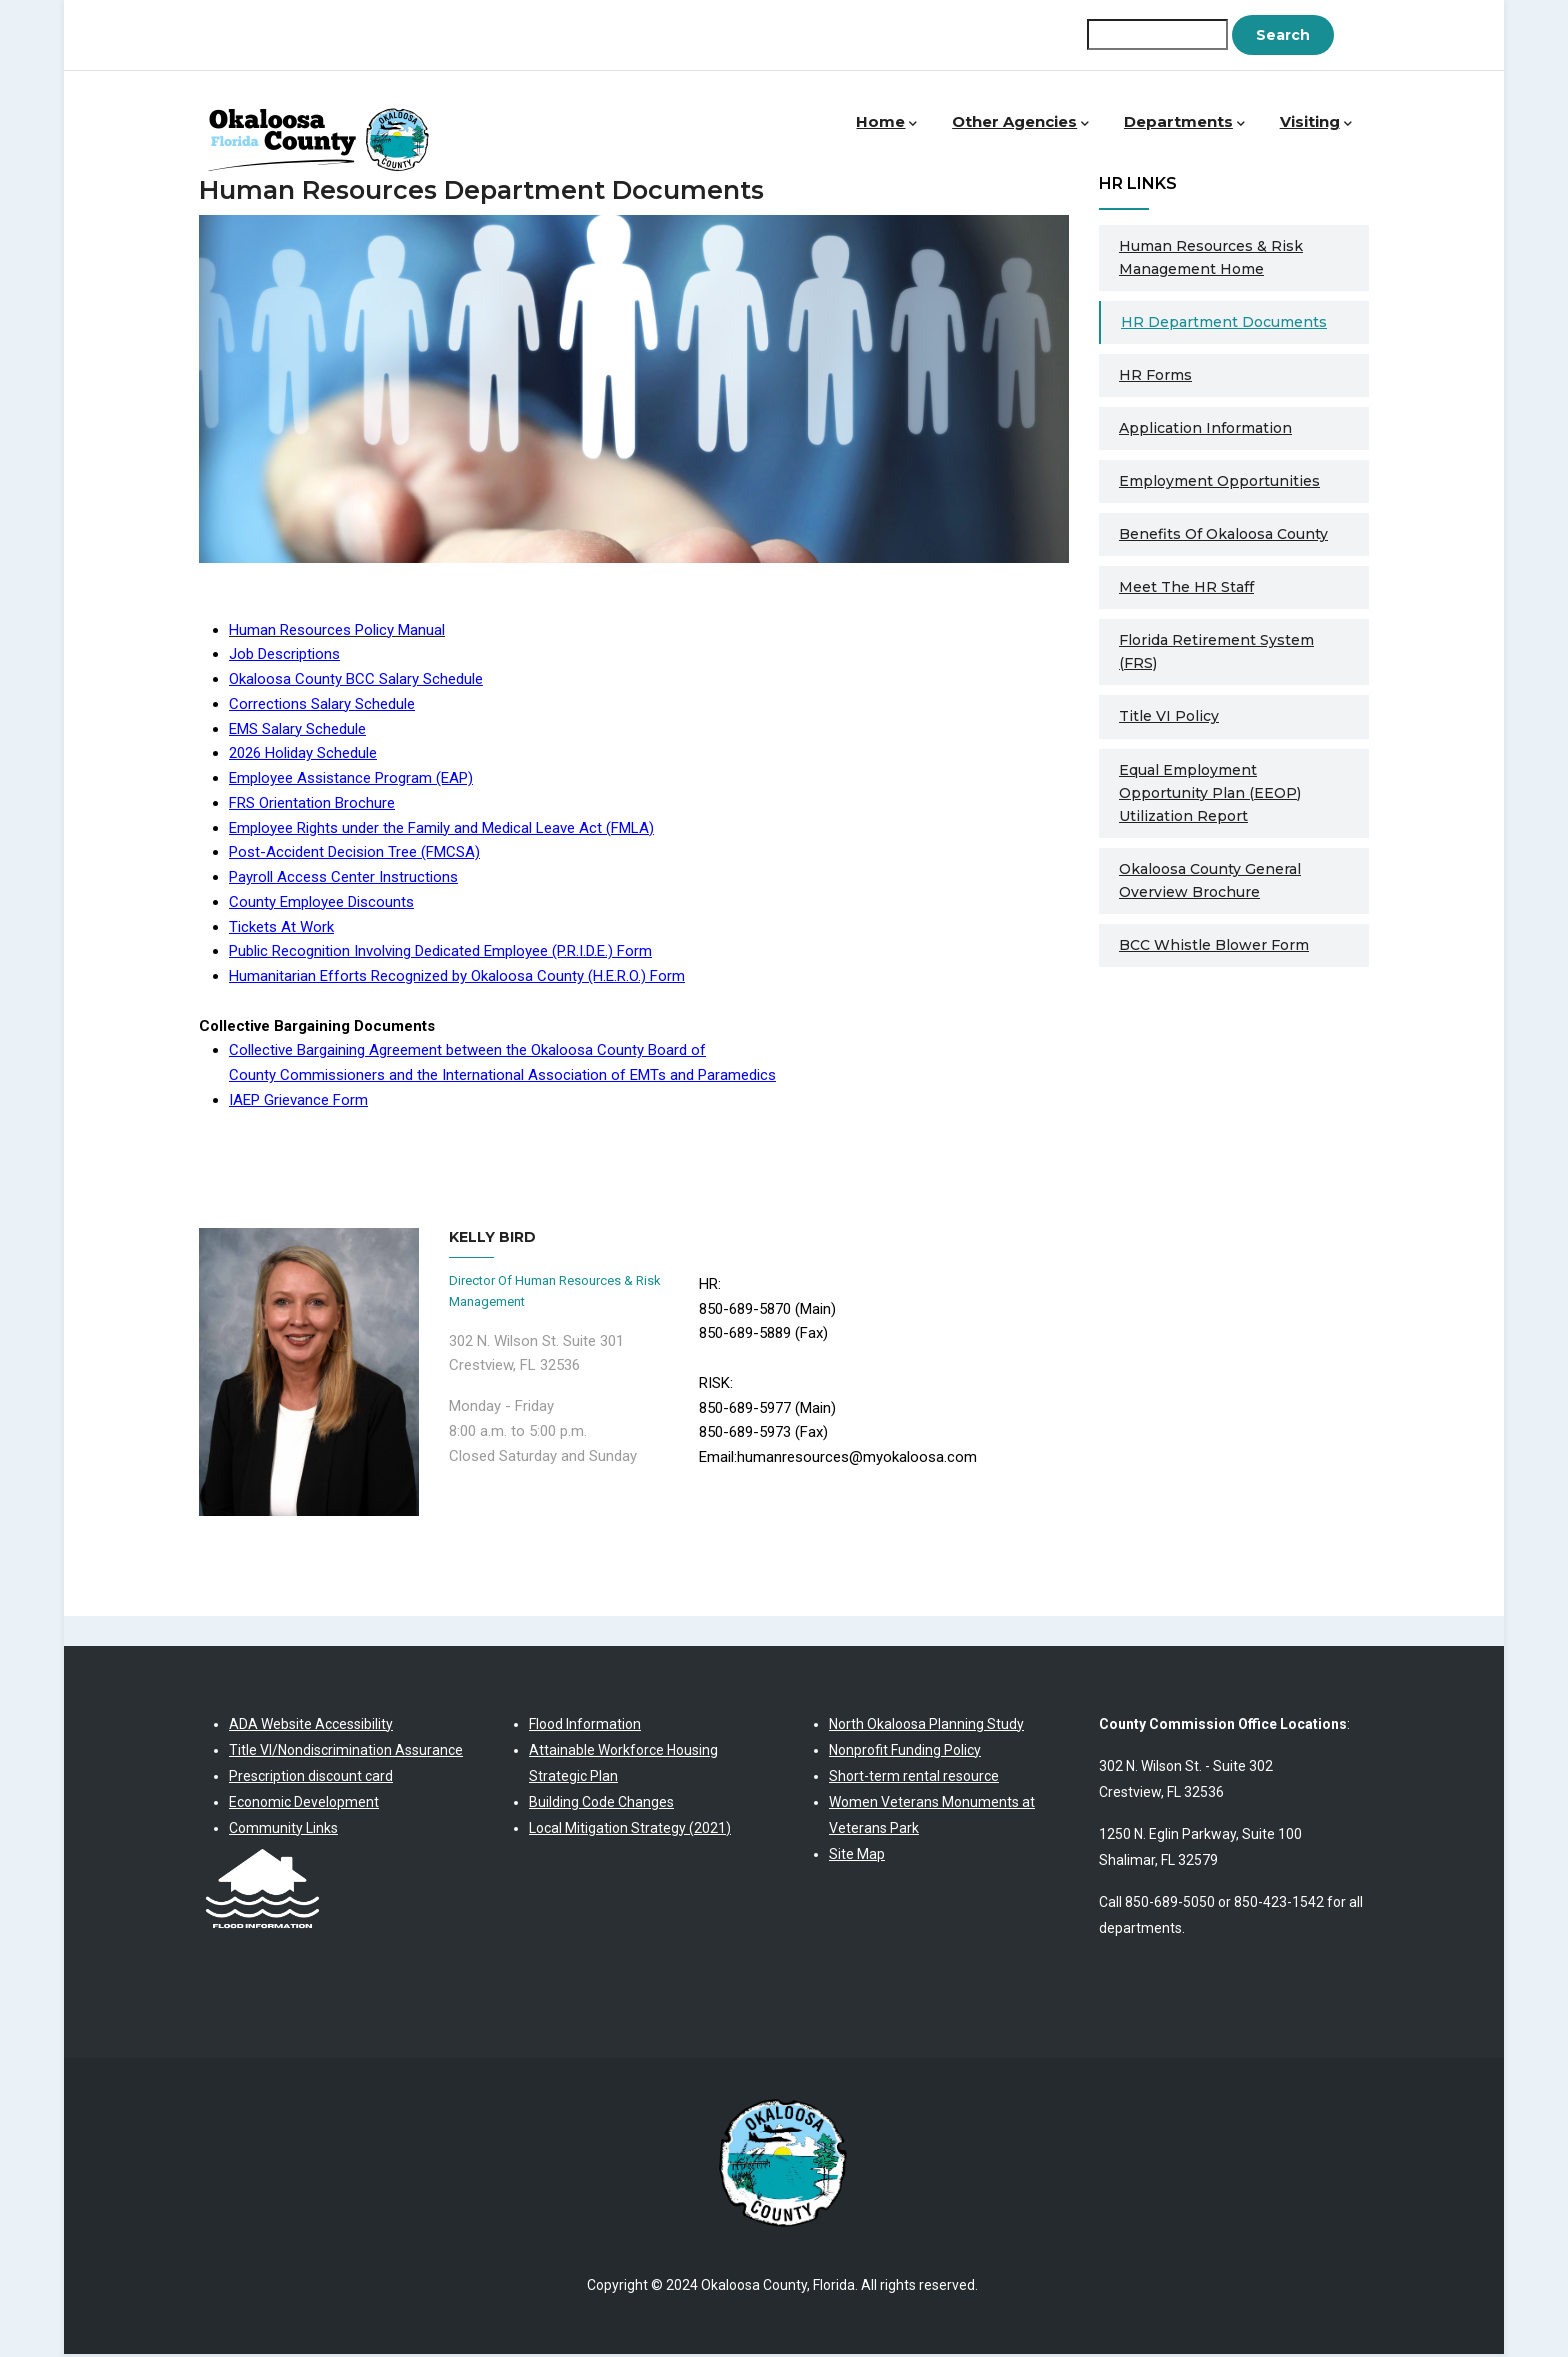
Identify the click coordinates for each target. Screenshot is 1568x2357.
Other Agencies (1027, 124)
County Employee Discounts (321, 904)
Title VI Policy (1169, 718)
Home (894, 124)
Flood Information (585, 1726)
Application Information (1205, 430)
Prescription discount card (311, 1778)
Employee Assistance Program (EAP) (351, 780)
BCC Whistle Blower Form (1214, 947)
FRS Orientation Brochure (312, 805)
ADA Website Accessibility (311, 1726)
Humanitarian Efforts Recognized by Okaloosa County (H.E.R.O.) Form (457, 978)
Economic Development (304, 1804)
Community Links (283, 1830)
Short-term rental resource (914, 1778)
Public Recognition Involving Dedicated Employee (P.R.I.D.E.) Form (440, 953)
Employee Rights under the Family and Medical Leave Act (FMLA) (441, 830)
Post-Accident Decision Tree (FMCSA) (354, 854)
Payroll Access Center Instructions (343, 879)
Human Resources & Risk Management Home (1211, 259)
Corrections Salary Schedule (322, 706)
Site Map (857, 1856)
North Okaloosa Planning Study (926, 1726)
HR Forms (1155, 377)
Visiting (1316, 124)
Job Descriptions (284, 656)
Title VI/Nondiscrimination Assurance (346, 1752)
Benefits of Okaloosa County (1223, 536)
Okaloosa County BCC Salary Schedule (356, 681)
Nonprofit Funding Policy (905, 1752)
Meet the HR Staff (1186, 589)
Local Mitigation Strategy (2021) (630, 1830)
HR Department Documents (1224, 324)
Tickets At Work (281, 929)
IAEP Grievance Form (298, 1102)
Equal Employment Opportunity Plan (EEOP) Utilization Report (1210, 795)
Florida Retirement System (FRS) (1216, 653)
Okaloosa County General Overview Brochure (1210, 882)
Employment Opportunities (1219, 483)
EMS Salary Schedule (297, 731)
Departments (1187, 124)
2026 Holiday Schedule (303, 755)
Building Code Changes (601, 1804)
